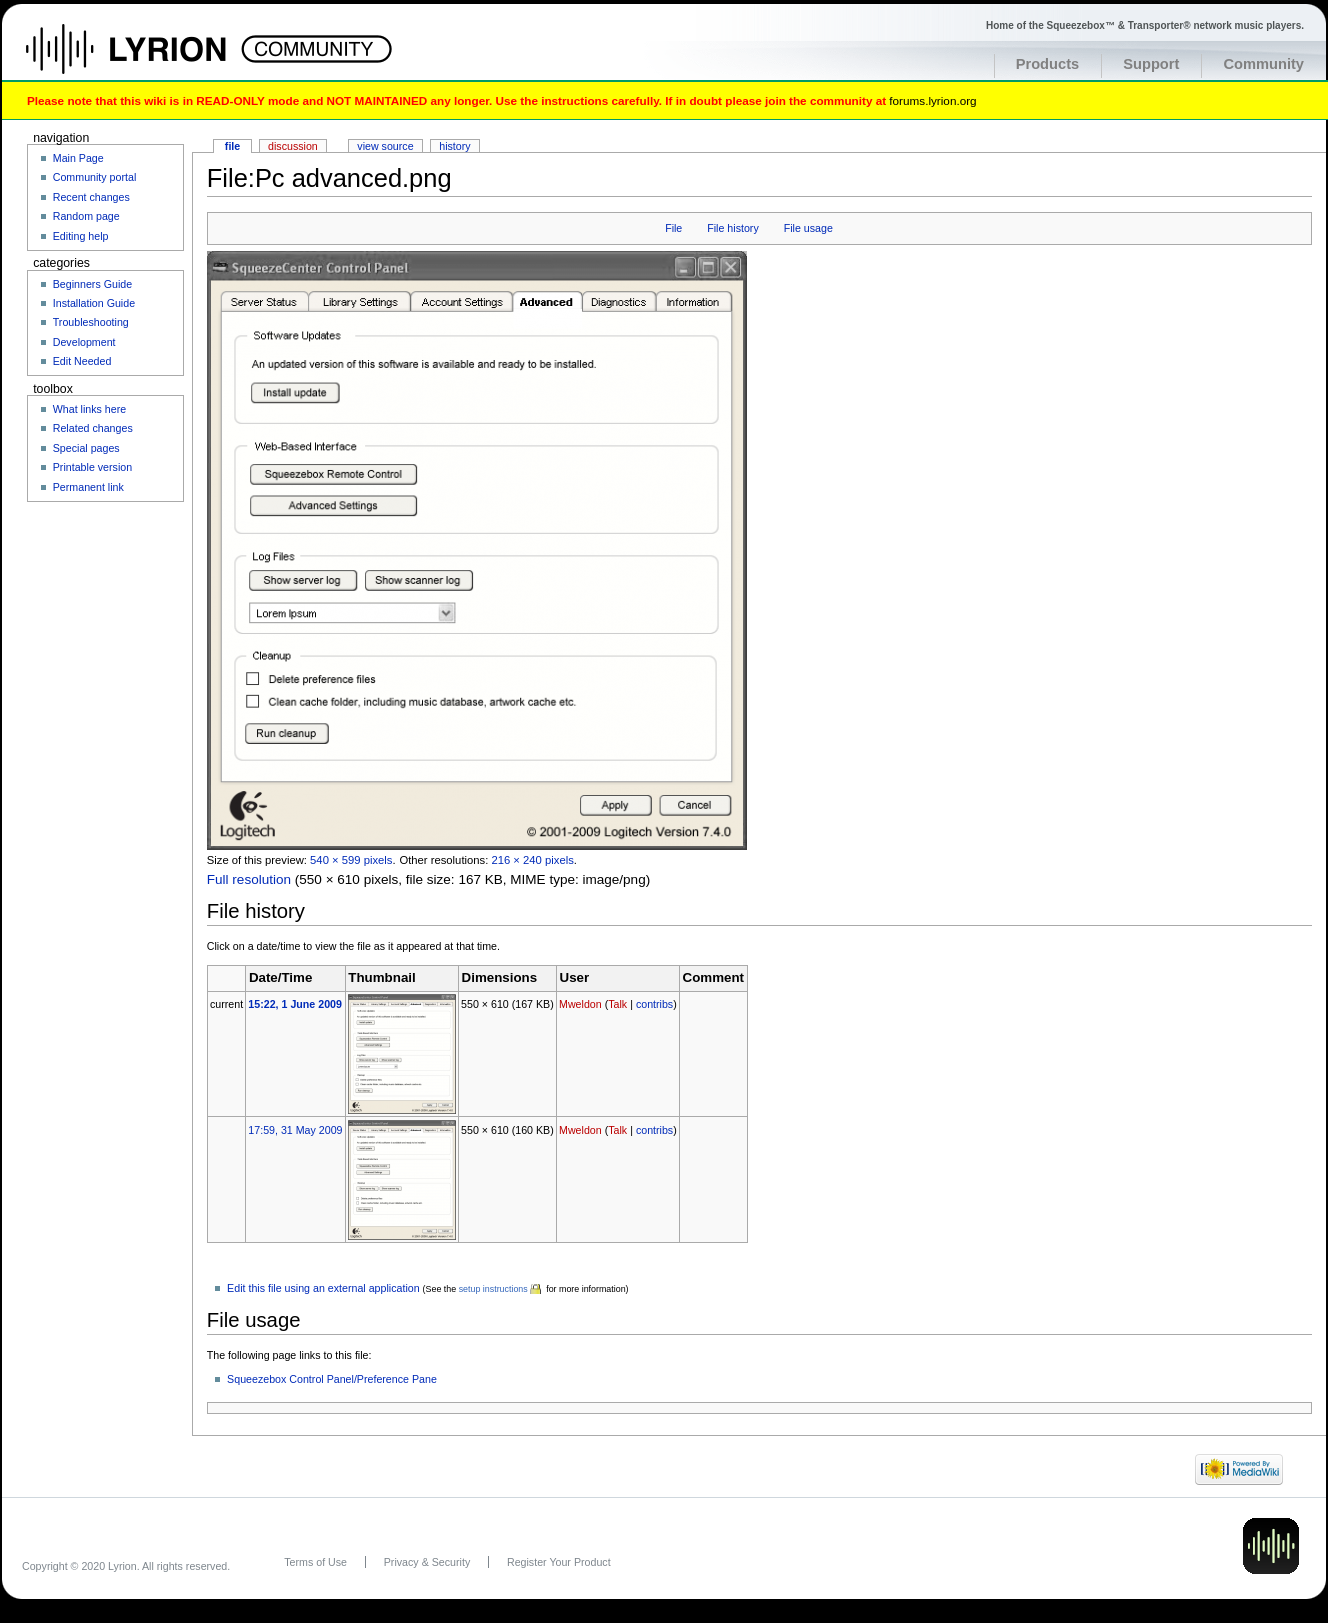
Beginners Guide (92, 284)
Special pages (86, 448)
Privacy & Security (427, 1562)
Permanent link (88, 487)
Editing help (81, 236)
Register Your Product (559, 1562)
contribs (654, 1004)
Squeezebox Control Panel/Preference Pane (332, 1379)
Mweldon (580, 1004)
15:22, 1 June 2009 (295, 1004)
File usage (808, 228)
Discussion (293, 146)
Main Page (78, 158)
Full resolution (249, 879)
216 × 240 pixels (532, 860)
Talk (617, 1004)
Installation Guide (94, 303)
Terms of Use (315, 1562)
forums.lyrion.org (932, 100)
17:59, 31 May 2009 (295, 1130)
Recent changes (91, 197)
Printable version (92, 467)
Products (1048, 64)
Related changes (93, 428)
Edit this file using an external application (323, 1288)
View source (385, 146)
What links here (89, 409)
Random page (86, 216)
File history (733, 228)
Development (84, 342)
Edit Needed (82, 361)
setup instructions (493, 1289)
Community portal (95, 177)
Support (1151, 64)
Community (1263, 64)
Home (147, 59)
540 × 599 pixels (351, 860)
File (673, 228)
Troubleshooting (91, 322)
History (454, 146)
